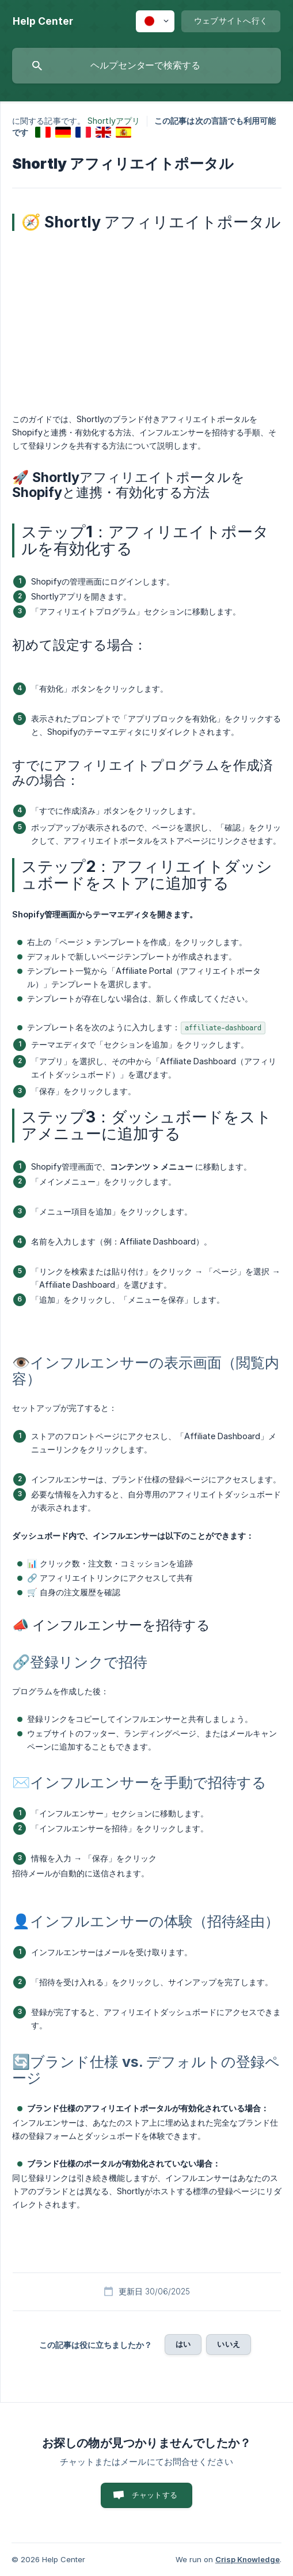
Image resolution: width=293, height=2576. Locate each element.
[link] (43, 132)
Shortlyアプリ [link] (113, 121)
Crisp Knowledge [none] (247, 2559)
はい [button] (183, 2344)
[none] (43, 21)
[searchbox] (146, 66)
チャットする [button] (154, 2494)
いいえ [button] (228, 2344)
